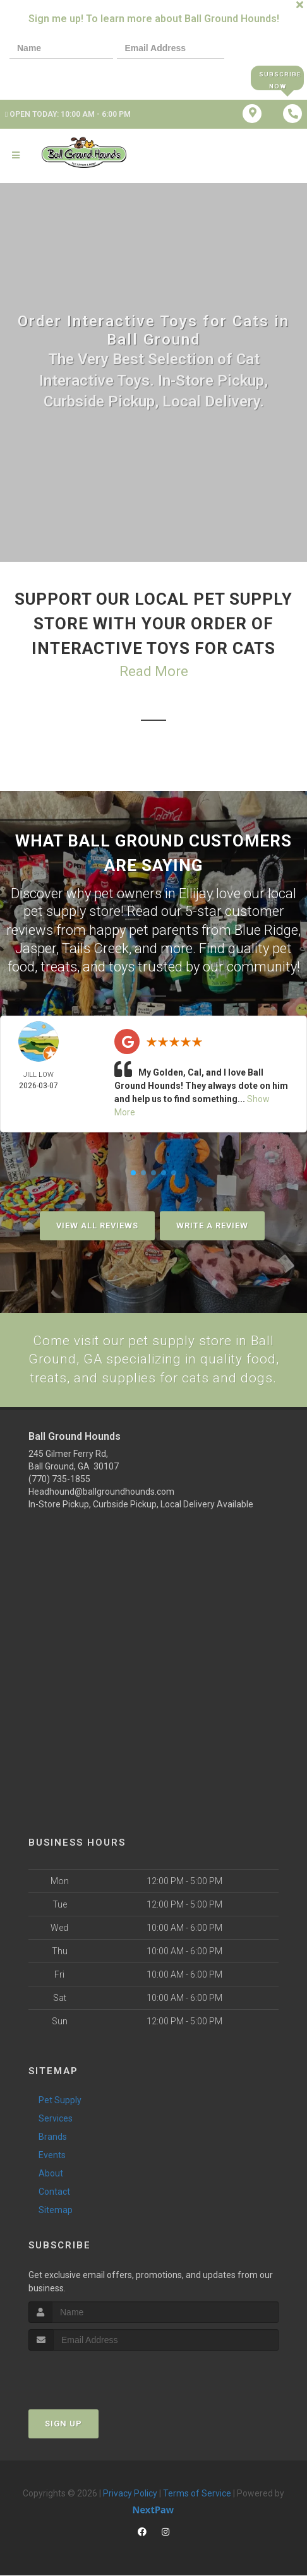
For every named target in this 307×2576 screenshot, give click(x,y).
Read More (153, 672)
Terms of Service (197, 2494)
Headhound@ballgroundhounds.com (101, 1492)
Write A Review (212, 1224)
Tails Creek (95, 948)
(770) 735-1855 (59, 1480)
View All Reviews (97, 1224)
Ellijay (196, 893)
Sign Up (63, 2424)
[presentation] (53, 77)
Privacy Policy (130, 2494)
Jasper (35, 948)
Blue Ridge (266, 929)
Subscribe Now (277, 78)
